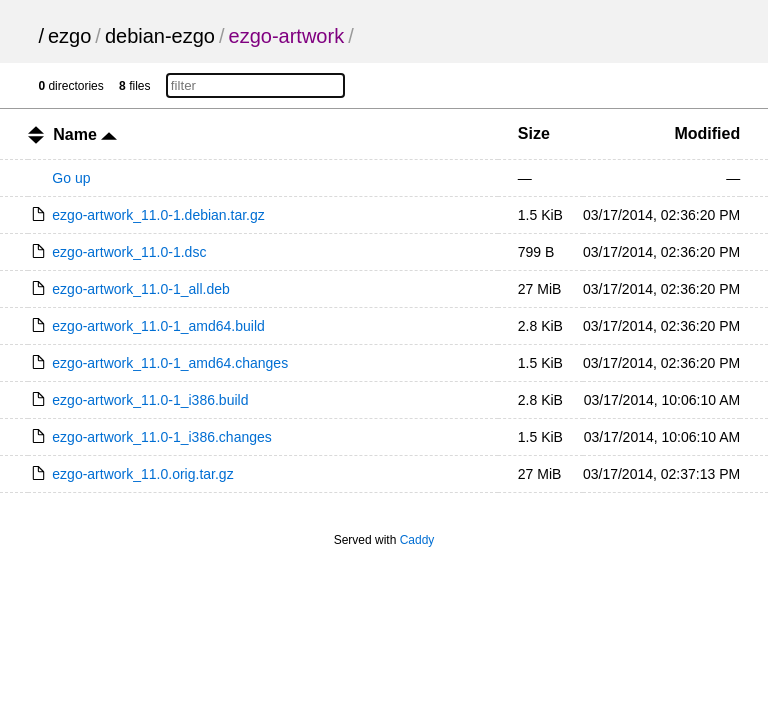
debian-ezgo (160, 36)
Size (534, 133)
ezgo (69, 36)
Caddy (417, 540)
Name (85, 134)
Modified (707, 133)
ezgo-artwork (287, 36)
